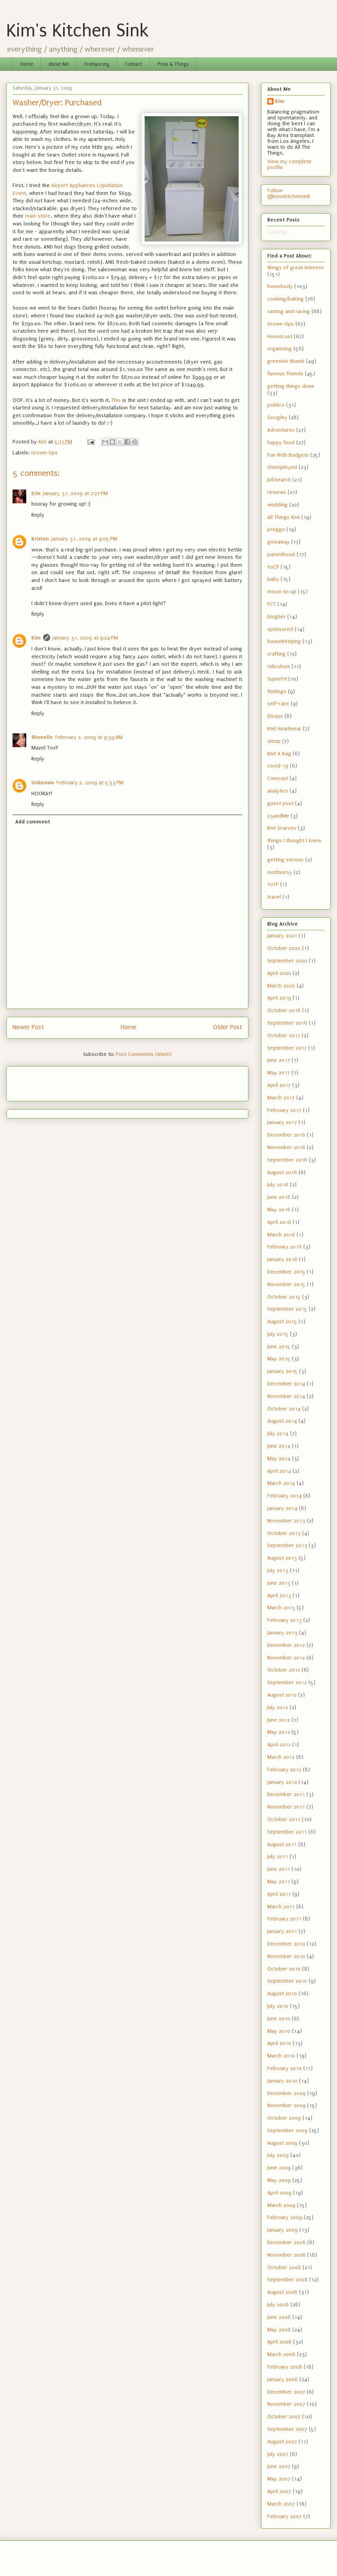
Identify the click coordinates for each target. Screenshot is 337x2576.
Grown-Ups (44, 453)
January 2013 (282, 1633)
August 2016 (282, 1172)
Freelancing (96, 64)
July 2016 (277, 1184)
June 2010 (278, 2018)
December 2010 (286, 1944)
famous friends (285, 373)
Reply (37, 515)
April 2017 (279, 1085)
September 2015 (287, 1309)
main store (38, 216)
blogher (276, 617)
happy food (281, 442)
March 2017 (281, 1098)
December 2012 (286, 1645)
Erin (36, 493)
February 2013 (284, 1620)
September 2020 (287, 961)
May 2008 (279, 2330)
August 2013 (282, 1558)
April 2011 (279, 1894)
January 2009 (282, 2230)
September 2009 (287, 2130)
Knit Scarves (281, 828)
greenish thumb (285, 361)
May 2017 (278, 1072)
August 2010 (282, 1993)
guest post (280, 803)
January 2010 (282, 2081)
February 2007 (284, 2516)
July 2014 (277, 1433)
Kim (36, 638)
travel (274, 897)
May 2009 (279, 2180)
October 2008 (284, 2267)
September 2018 (287, 1023)
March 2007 (281, 2504)
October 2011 (283, 1819)
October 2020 (284, 948)
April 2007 (279, 2491)
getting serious (285, 860)
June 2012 (278, 1720)
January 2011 (282, 1931)
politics (275, 405)
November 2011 (286, 1807)
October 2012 (283, 1670)
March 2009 (281, 2205)
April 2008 (279, 2342)
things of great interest (295, 267)
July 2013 (277, 1570)
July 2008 (278, 2305)
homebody (280, 286)
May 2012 (278, 1732)
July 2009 (278, 2155)
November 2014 (286, 1396)
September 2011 (287, 1832)
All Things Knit (283, 517)
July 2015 (277, 1334)
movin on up (281, 591)
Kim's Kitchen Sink (77, 30)
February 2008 (284, 2367)
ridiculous (278, 666)
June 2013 (278, 1583)
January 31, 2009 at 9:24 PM (85, 638)
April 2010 (279, 2043)
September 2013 (287, 1545)
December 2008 (286, 2242)
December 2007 (286, 2392)
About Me (59, 64)
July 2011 (277, 1856)
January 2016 (282, 1259)
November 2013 (286, 1521)
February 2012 (284, 1770)
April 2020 (279, 973)
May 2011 (278, 1881)
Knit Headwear (284, 728)
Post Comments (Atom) (144, 1054)
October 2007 (284, 2416)
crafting (276, 654)
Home (26, 64)
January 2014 (282, 1508)
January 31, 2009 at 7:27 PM (75, 493)
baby (273, 579)
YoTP (273, 884)
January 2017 (282, 1122)
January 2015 (282, 1371)
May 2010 (278, 2031)
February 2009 (284, 2217)
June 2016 (278, 1197)
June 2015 (278, 1346)
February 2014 (284, 1496)
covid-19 (277, 766)
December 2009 (286, 2093)
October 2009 (284, 2118)
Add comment (32, 822)
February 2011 (284, 1919)
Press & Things (173, 64)
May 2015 (278, 1359)
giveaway (278, 542)
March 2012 (281, 1757)
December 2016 (286, 1135)
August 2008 (282, 2292)
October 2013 (284, 1533)
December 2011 (286, 1794)
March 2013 (281, 1607)
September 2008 (287, 2279)
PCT (271, 604)
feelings (276, 691)
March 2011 (281, 1906)
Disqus (275, 716)
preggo (276, 529)
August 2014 (282, 1421)
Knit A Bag (279, 754)
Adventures (281, 430)
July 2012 (277, 1707)
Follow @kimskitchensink (288, 193)
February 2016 (284, 1247)
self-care (278, 703)
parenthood (281, 554)
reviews (276, 492)
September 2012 (287, 1682)
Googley (277, 417)
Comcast (277, 778)
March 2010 (281, 2056)
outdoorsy (279, 872)
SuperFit (277, 679)
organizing (279, 348)
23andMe (278, 816)
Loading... (278, 232)
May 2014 (278, 1458)
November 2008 (286, 2255)
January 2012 (282, 1782)
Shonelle (42, 737)
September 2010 (287, 1981)
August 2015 (282, 1321)
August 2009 (282, 2143)
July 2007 (277, 2454)
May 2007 (278, 2479)
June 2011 (278, 1869)
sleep (274, 741)
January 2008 (282, 2379)
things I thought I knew (294, 840)
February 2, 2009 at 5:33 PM (89, 782)
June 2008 (279, 2317)
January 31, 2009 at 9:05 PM (84, 539)
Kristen (40, 539)
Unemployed (282, 467)
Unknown (42, 782)
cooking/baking (285, 299)
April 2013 (279, 1595)
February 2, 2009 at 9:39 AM (89, 737)
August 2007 (282, 2441)
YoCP (273, 567)
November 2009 (286, 2105)
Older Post (227, 1027)
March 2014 (281, 1483)
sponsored (280, 629)
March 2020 (281, 986)
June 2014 (278, 1446)
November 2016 (286, 1147)
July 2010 (277, 2006)
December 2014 (286, 1384)
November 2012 (286, 1658)
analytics (277, 791)
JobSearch (279, 480)
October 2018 (284, 1010)
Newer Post (28, 1027)
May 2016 (278, 1209)
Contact (133, 64)
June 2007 (278, 2466)
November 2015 (286, 1284)
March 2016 (281, 1235)
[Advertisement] (58, 1081)
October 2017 (283, 1035)
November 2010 (286, 1956)
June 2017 (278, 1060)
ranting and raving (288, 311)
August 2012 (282, 1695)
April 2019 (279, 998)
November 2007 (286, 2404)
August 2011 (282, 1844)
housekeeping (284, 641)
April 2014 (279, 1471)
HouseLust (279, 336)
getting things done (290, 386)
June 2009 (279, 2168)
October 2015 (284, 1297)
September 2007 (287, 2429)
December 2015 (286, 1272)
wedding (277, 505)
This (116, 400)
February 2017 (284, 1110)
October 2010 (284, 1969)
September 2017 (287, 1048)
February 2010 (284, 2068)
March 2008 (281, 2354)
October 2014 (284, 1409)
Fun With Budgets (288, 455)
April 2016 (279, 1222)
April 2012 (279, 1744)
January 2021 (282, 936)
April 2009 (279, 2193)
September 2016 (287, 1160)
